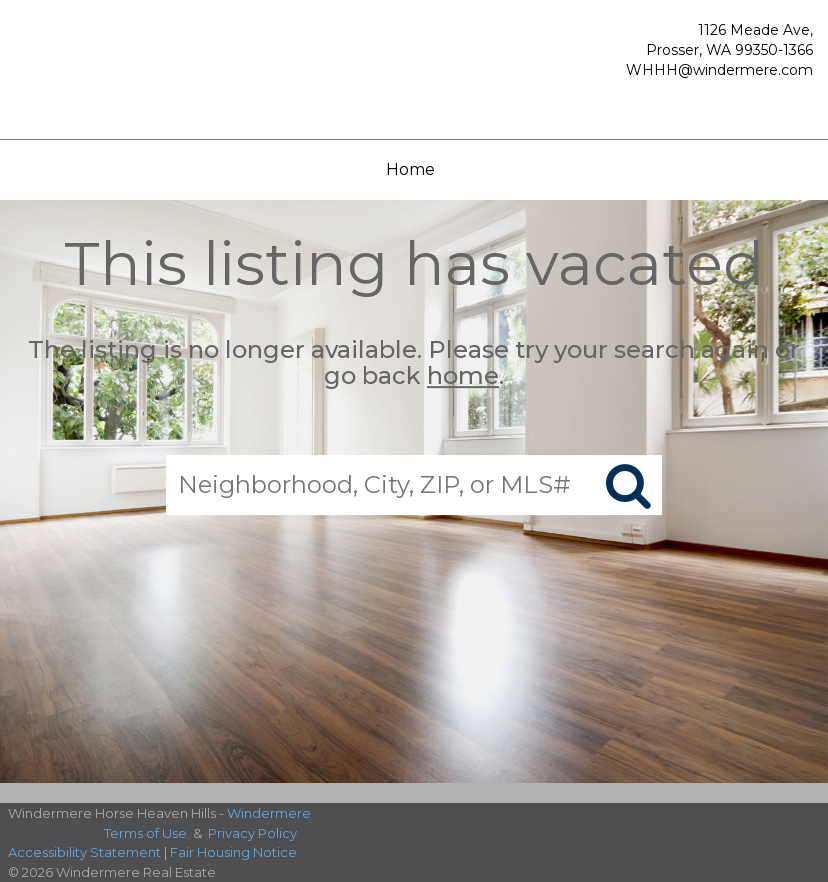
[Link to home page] (120, 64)
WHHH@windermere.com (719, 70)
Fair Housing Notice (233, 852)
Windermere (269, 813)
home (463, 376)
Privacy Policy (252, 833)
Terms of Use (145, 833)
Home (410, 169)
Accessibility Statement (84, 852)
